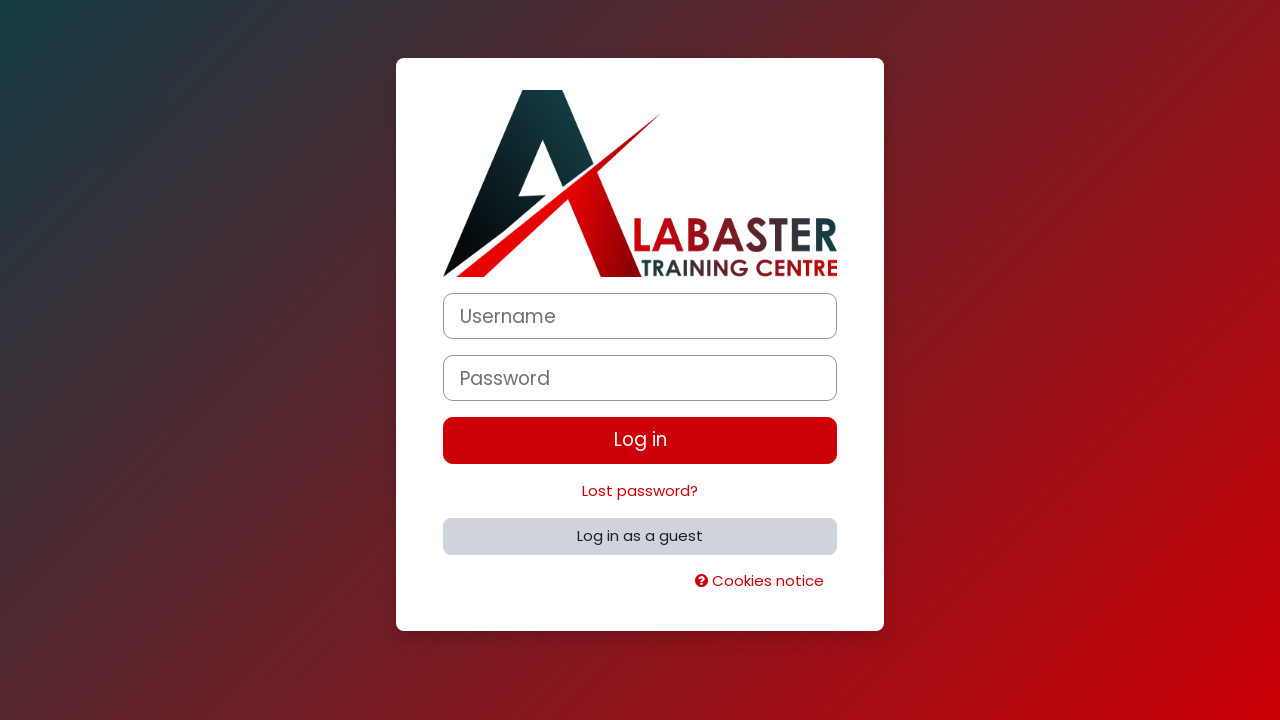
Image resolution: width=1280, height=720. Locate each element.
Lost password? (640, 490)
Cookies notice (759, 580)
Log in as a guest (640, 535)
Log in (640, 439)
